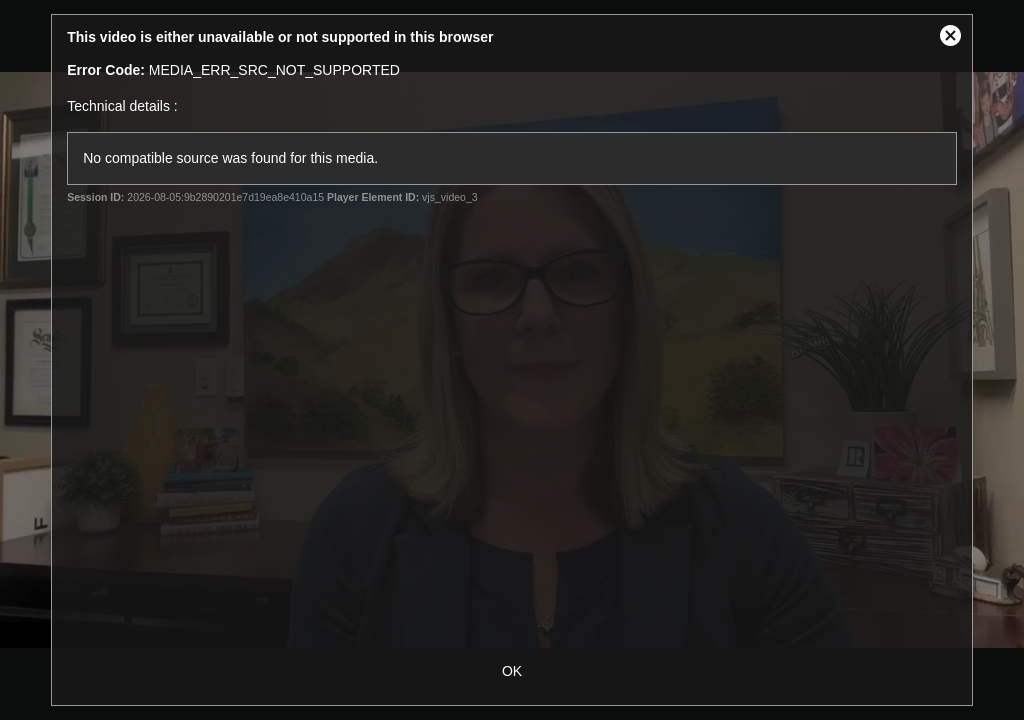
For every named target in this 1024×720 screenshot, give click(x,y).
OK (512, 671)
